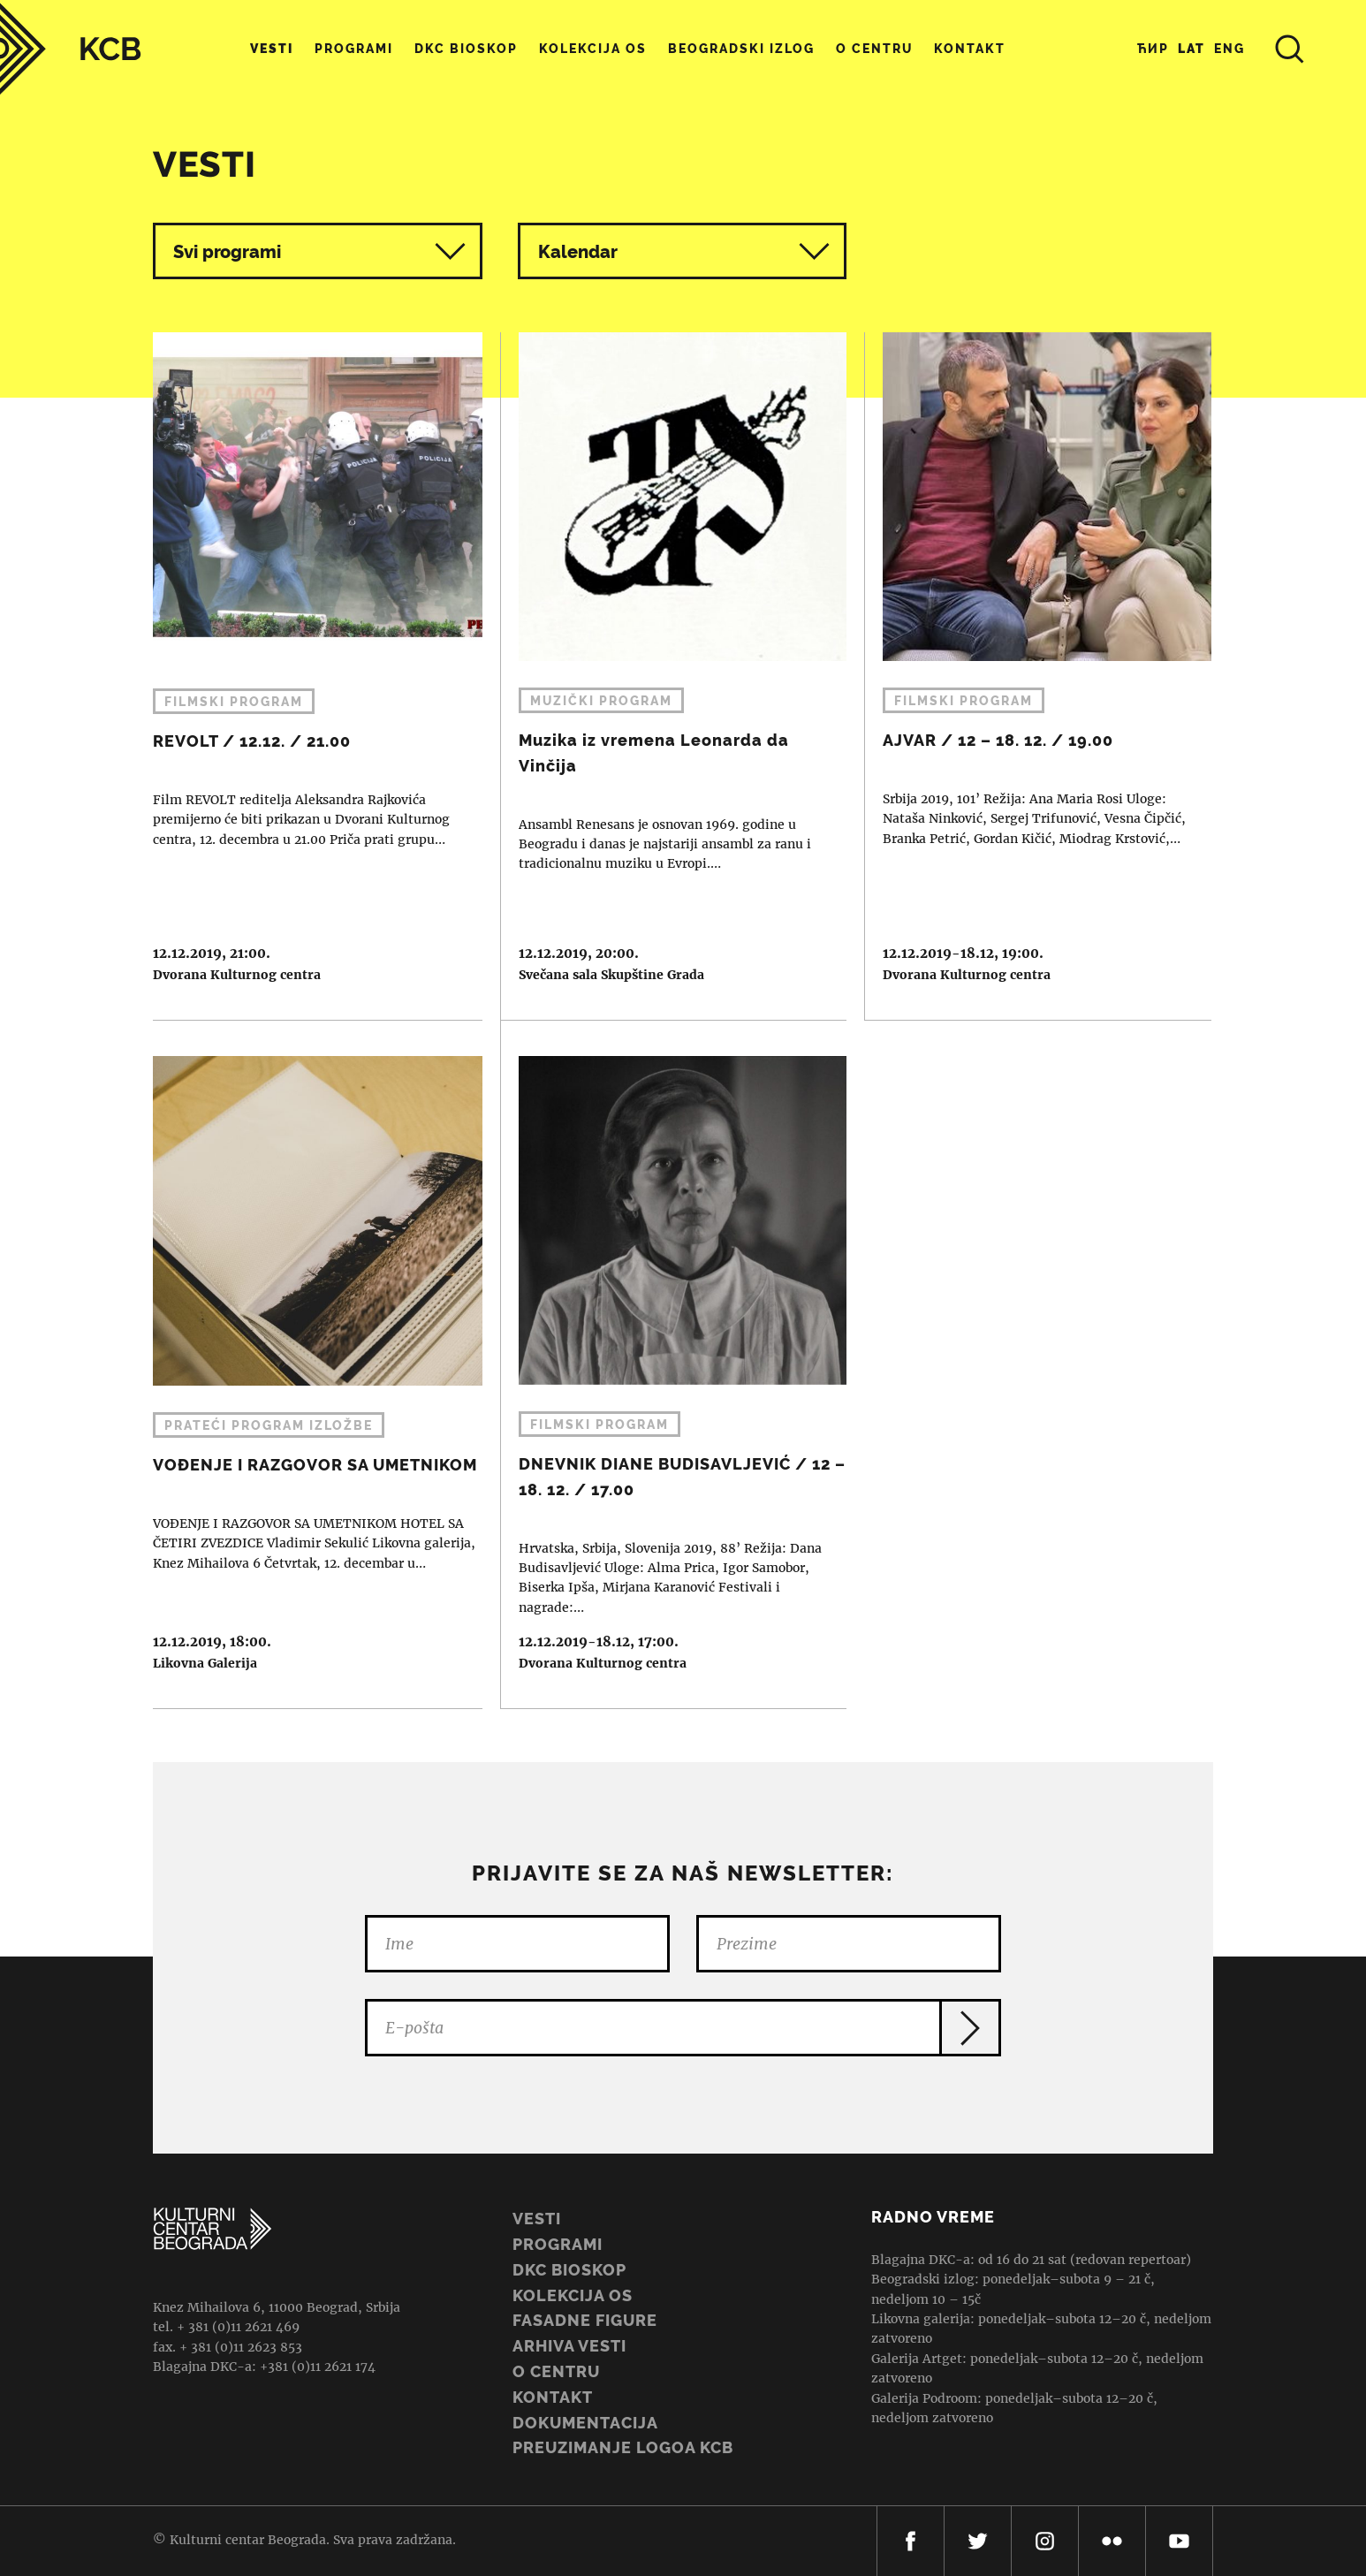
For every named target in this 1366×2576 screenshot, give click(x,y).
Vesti (271, 49)
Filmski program (233, 702)
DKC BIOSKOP (569, 2270)
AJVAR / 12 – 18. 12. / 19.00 (1038, 676)
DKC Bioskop (466, 49)
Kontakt (970, 49)
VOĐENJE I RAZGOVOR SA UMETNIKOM (308, 1364)
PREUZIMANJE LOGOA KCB (622, 2447)
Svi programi (319, 251)
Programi (354, 49)
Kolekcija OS (593, 49)
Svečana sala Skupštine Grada (611, 975)
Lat (1191, 49)
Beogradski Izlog (741, 49)
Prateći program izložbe (268, 1425)
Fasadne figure (584, 2320)
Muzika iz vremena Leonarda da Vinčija (674, 676)
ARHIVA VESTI (569, 2346)
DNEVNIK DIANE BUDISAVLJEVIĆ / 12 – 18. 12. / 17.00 (674, 1364)
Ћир (1153, 49)
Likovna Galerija (205, 1663)
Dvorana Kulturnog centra (237, 975)
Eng (1229, 49)
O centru (874, 49)
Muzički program (601, 701)
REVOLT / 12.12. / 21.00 (308, 676)
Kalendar (684, 251)
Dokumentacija (585, 2422)
